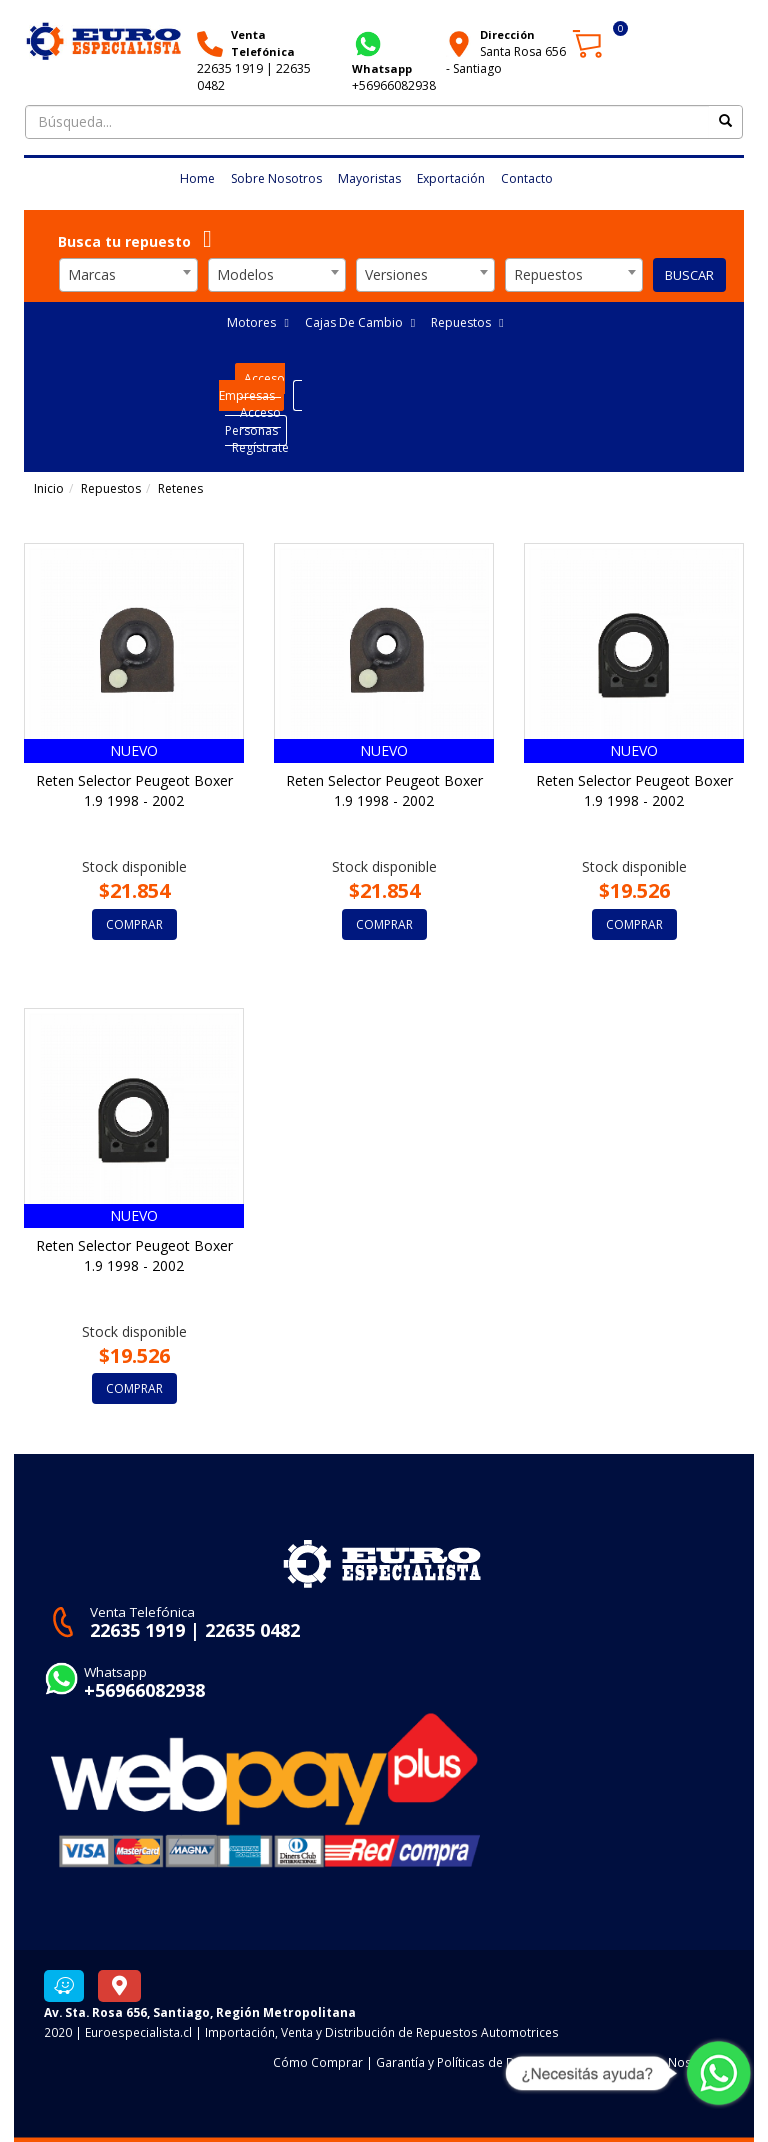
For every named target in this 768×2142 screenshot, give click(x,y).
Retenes (180, 488)
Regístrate (260, 447)
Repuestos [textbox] (548, 274)
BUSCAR (689, 275)
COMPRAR (134, 924)
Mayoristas (369, 178)
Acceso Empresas (252, 387)
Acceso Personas (253, 421)
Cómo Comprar (318, 2062)
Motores (257, 322)
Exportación (451, 178)
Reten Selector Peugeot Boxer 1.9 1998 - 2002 (134, 790)
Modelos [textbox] (245, 274)
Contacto (527, 178)
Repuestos (467, 322)
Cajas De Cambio (360, 322)
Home (197, 178)
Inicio (49, 488)
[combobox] (128, 275)
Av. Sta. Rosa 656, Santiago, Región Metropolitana (200, 2012)
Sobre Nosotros (276, 178)
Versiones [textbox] (396, 274)
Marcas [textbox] (92, 274)
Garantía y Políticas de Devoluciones (480, 2062)
